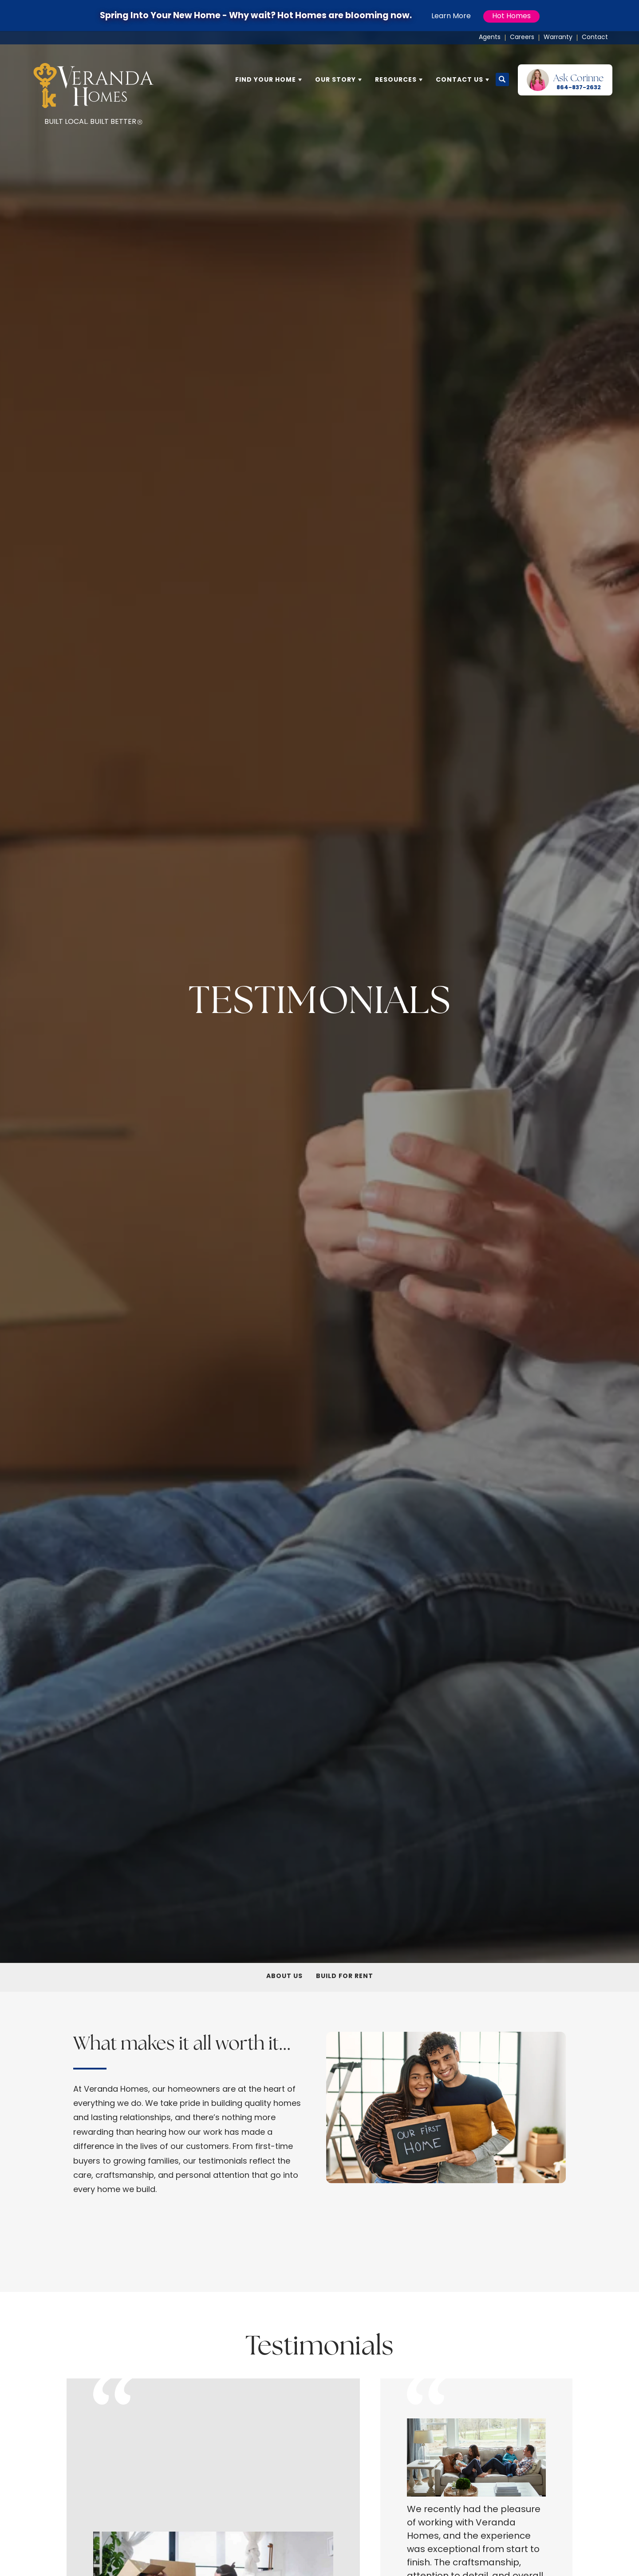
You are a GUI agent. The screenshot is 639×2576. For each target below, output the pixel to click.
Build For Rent (344, 1976)
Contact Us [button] (459, 80)
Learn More (451, 16)
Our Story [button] (335, 80)
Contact (595, 37)
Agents (490, 37)
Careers (522, 37)
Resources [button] (396, 80)
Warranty (558, 37)
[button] (502, 80)
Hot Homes (511, 16)
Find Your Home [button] (265, 80)
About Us (284, 1976)
